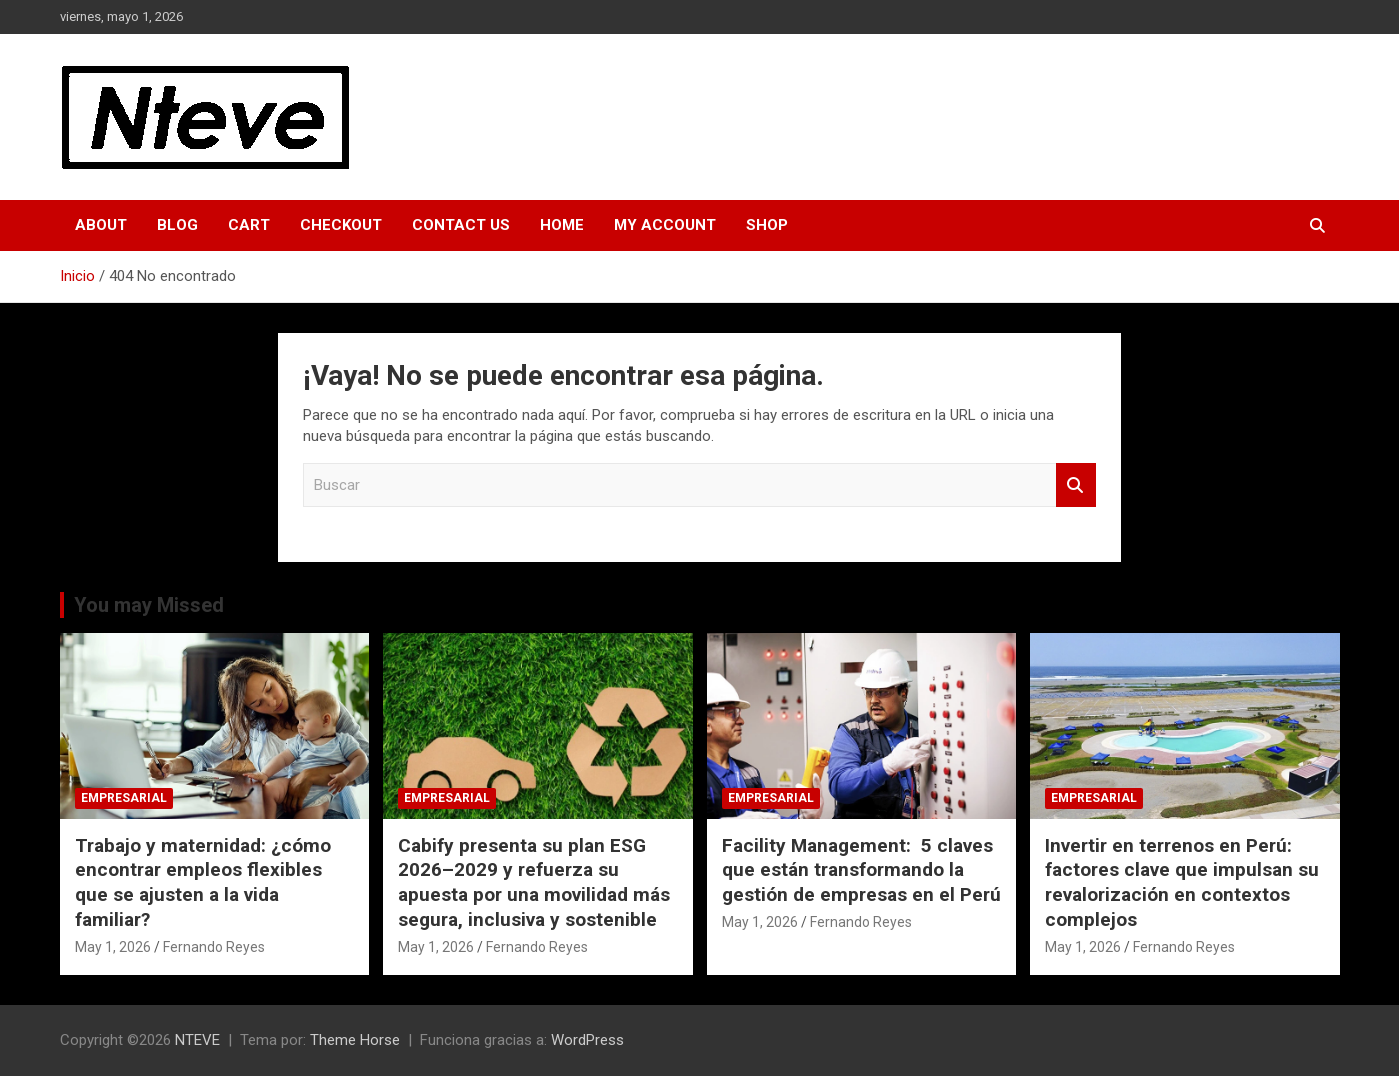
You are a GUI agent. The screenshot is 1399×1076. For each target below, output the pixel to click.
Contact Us (461, 225)
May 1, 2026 (113, 947)
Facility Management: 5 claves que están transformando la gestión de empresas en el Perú (861, 870)
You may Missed (149, 605)
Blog (177, 225)
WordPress (587, 1040)
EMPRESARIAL (124, 798)
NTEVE (197, 1040)
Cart (249, 225)
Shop (767, 225)
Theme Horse (355, 1040)
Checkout (341, 225)
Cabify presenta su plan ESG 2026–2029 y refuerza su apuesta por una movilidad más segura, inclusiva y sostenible (534, 882)
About (101, 225)
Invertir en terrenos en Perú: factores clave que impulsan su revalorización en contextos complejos (1182, 882)
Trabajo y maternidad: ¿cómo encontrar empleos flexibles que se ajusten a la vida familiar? (203, 882)
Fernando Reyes (214, 947)
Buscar (1076, 485)
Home (562, 225)
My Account (665, 225)
